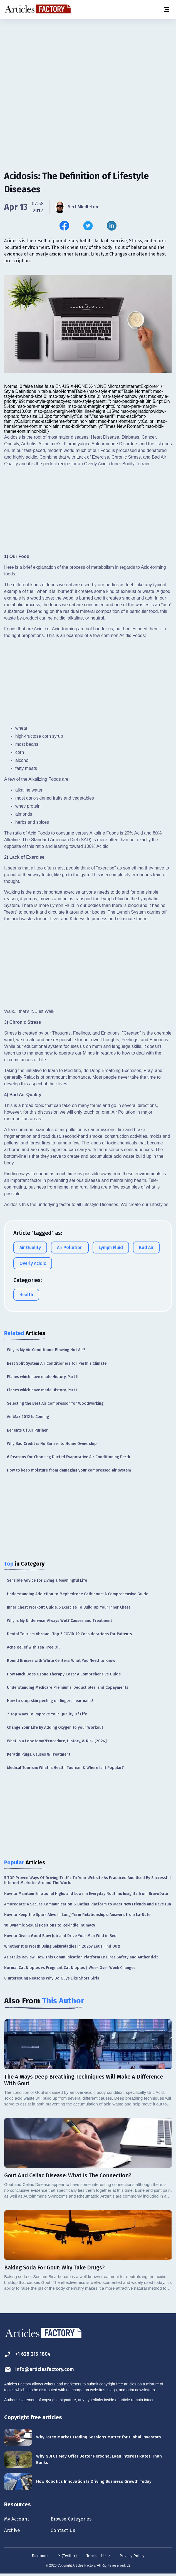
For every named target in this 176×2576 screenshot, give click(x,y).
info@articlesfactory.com (42, 2369)
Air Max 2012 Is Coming (28, 1416)
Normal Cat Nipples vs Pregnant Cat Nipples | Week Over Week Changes (69, 1967)
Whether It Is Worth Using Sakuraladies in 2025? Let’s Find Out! (62, 1946)
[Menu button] (166, 9)
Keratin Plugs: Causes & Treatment (38, 1754)
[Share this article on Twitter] (88, 226)
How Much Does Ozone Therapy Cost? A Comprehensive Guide (64, 1674)
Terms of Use (98, 2557)
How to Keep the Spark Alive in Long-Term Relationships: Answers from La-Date (77, 1914)
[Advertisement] (88, 62)
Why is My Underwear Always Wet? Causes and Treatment (59, 1620)
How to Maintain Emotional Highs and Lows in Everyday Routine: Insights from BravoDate (86, 1893)
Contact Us (70, 2531)
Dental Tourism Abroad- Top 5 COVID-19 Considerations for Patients (69, 1634)
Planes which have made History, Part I (42, 1390)
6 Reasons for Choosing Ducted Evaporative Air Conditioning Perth (68, 1457)
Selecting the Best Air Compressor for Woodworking (55, 1403)
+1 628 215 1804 (29, 2354)
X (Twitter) (67, 2557)
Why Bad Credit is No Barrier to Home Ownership (52, 1443)
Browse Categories (79, 2519)
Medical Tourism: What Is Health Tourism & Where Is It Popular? (65, 1767)
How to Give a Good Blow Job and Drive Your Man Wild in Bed (60, 1935)
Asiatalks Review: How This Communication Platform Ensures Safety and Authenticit (81, 1957)
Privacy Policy (132, 2557)
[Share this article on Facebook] (64, 226)
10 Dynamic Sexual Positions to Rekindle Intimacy (49, 1925)
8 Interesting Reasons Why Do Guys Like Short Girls (51, 1978)
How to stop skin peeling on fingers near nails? (50, 1700)
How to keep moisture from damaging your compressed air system (69, 1470)
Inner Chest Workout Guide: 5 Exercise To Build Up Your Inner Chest (68, 1607)
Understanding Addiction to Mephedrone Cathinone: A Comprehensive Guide (77, 1594)
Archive (13, 2531)
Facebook (40, 2557)
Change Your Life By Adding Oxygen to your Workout (55, 1727)
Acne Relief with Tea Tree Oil (33, 1647)
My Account (18, 2519)
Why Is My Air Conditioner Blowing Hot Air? (46, 1350)
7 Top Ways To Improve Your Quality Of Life (47, 1714)
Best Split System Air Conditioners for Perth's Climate (56, 1363)
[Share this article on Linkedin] (111, 226)
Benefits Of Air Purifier (27, 1430)
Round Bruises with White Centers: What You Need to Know (61, 1660)
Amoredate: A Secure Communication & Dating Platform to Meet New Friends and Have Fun (87, 1904)
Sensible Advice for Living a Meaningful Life (47, 1580)
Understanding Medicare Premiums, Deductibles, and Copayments (67, 1687)
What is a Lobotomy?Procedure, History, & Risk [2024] (57, 1741)
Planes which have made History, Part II (42, 1376)
